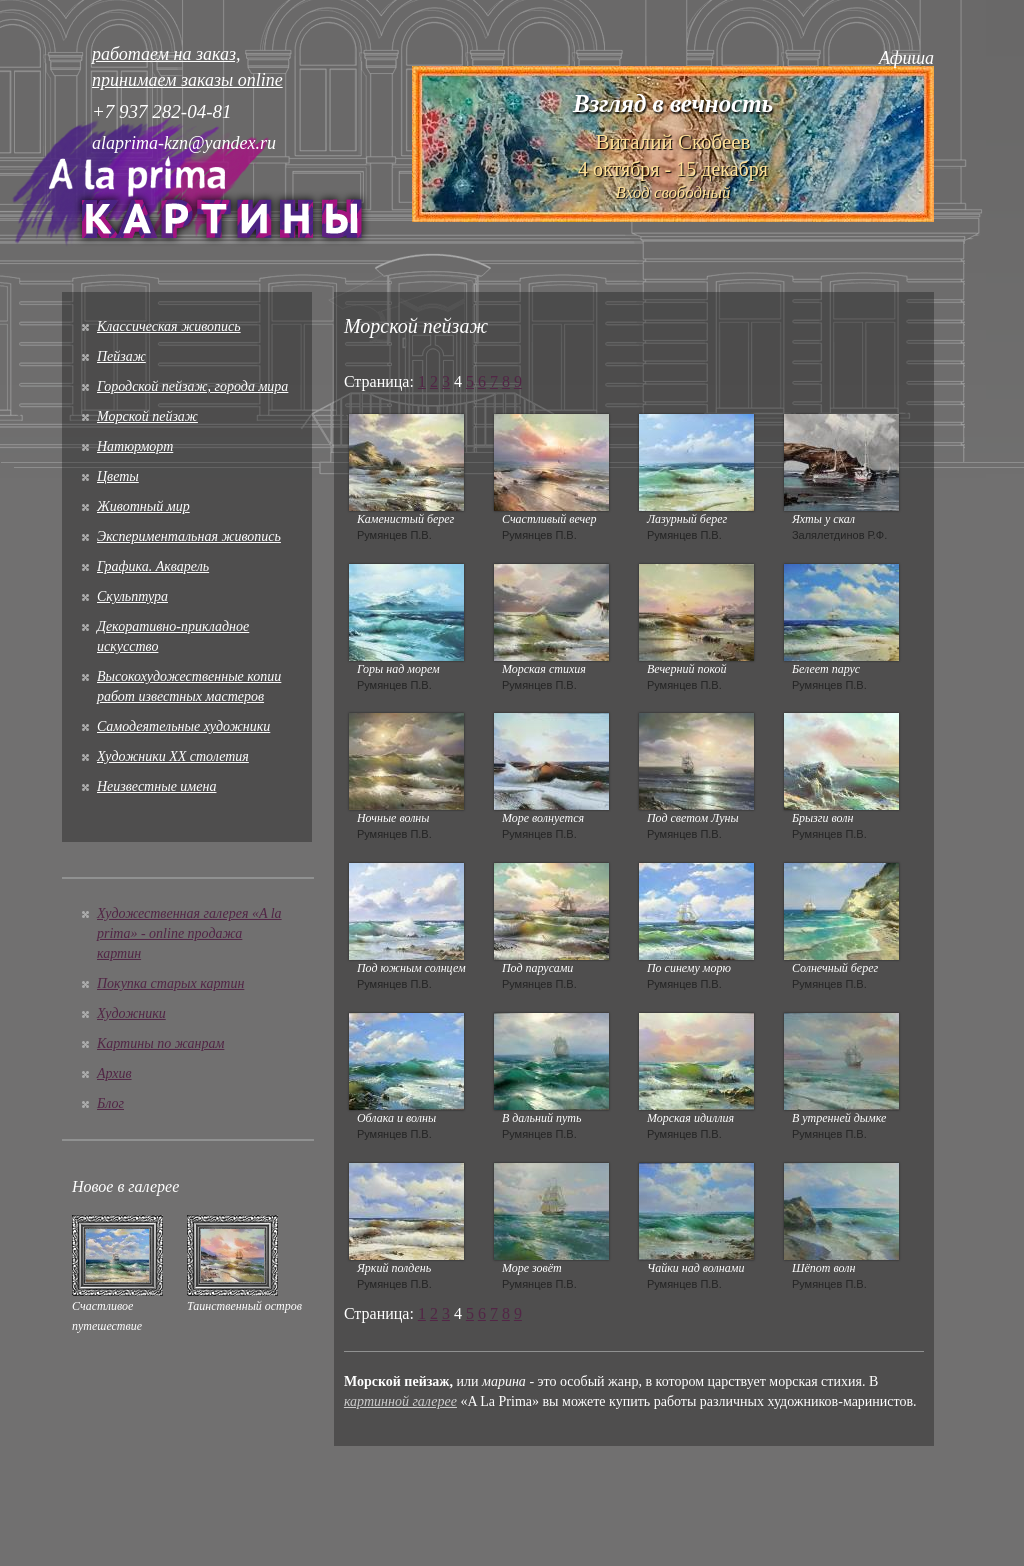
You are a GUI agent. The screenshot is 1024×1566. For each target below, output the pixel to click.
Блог (110, 1103)
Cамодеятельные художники (183, 726)
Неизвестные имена (156, 786)
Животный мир (143, 506)
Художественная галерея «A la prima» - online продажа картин (189, 933)
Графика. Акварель (153, 566)
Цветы (118, 476)
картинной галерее (400, 1401)
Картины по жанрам (160, 1043)
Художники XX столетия (173, 756)
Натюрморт (135, 446)
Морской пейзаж (147, 416)
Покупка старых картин (170, 983)
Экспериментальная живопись (189, 536)
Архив (114, 1073)
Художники (131, 1013)
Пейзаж (121, 356)
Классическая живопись (169, 326)
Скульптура (132, 596)
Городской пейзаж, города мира (192, 386)
